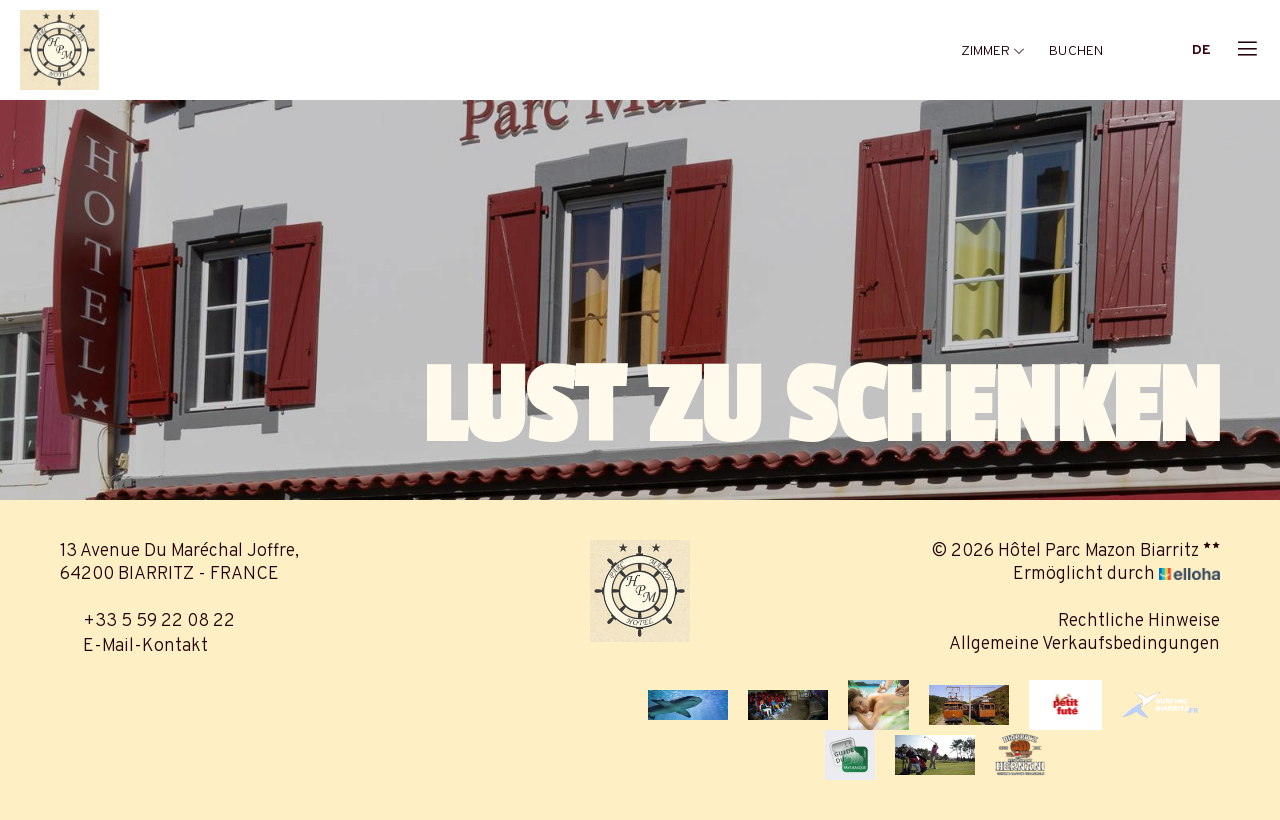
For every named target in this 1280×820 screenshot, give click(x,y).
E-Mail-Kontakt (134, 646)
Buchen (1076, 51)
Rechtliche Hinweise (1139, 621)
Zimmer (993, 51)
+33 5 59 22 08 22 (147, 621)
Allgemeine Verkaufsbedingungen (1084, 644)
